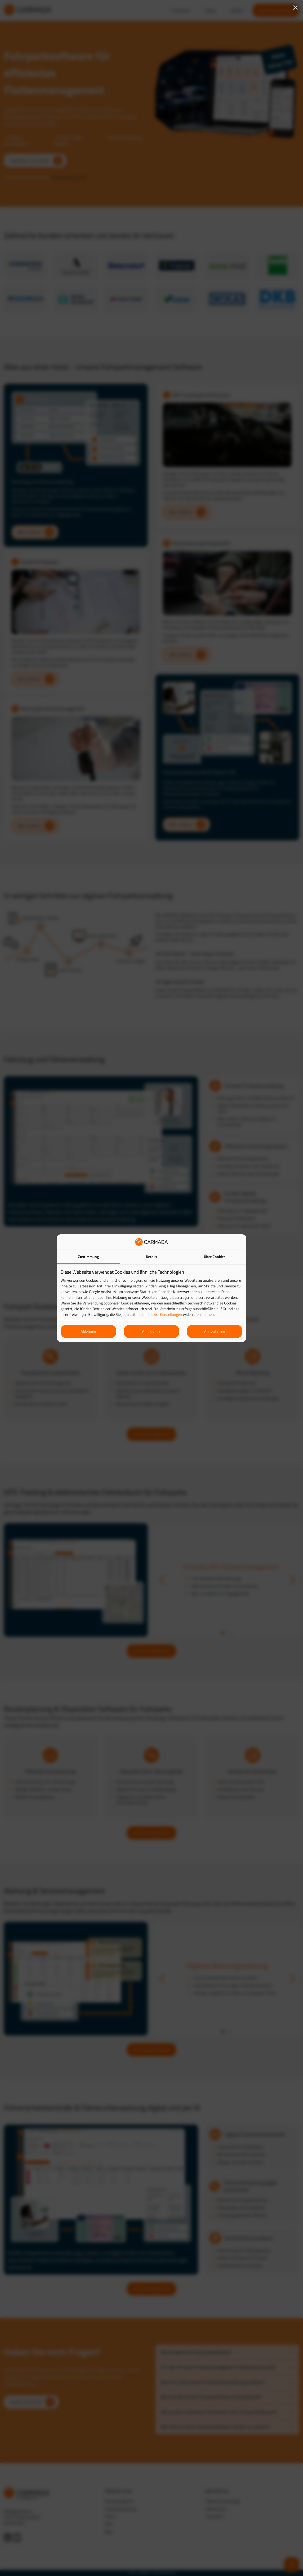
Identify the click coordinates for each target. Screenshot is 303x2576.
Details (151, 1256)
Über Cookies (215, 1256)
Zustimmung (88, 1256)
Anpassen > (151, 1331)
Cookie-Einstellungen (164, 1314)
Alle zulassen (214, 1331)
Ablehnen (88, 1331)
